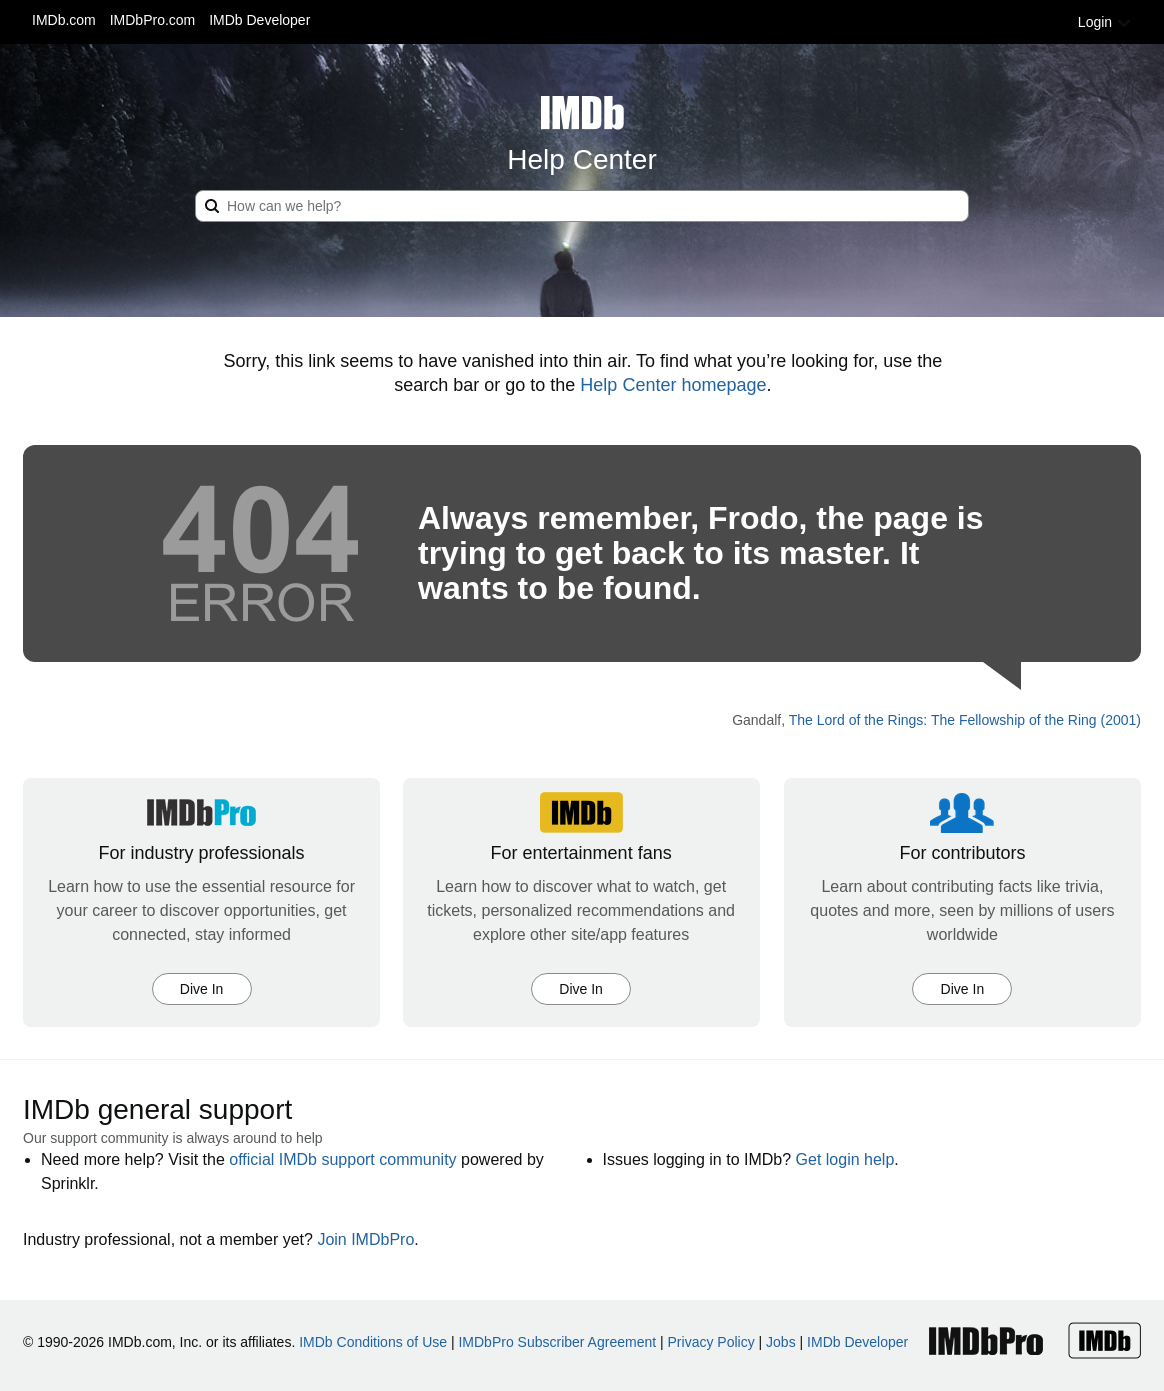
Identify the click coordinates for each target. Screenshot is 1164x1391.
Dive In (202, 989)
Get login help (845, 1159)
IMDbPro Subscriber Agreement (557, 1342)
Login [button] (1105, 22)
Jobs (781, 1342)
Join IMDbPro (365, 1239)
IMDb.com (64, 20)
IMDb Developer (259, 20)
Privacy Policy (711, 1342)
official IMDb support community (342, 1159)
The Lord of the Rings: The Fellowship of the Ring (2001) (965, 720)
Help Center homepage (673, 385)
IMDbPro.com (153, 20)
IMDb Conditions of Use (373, 1342)
